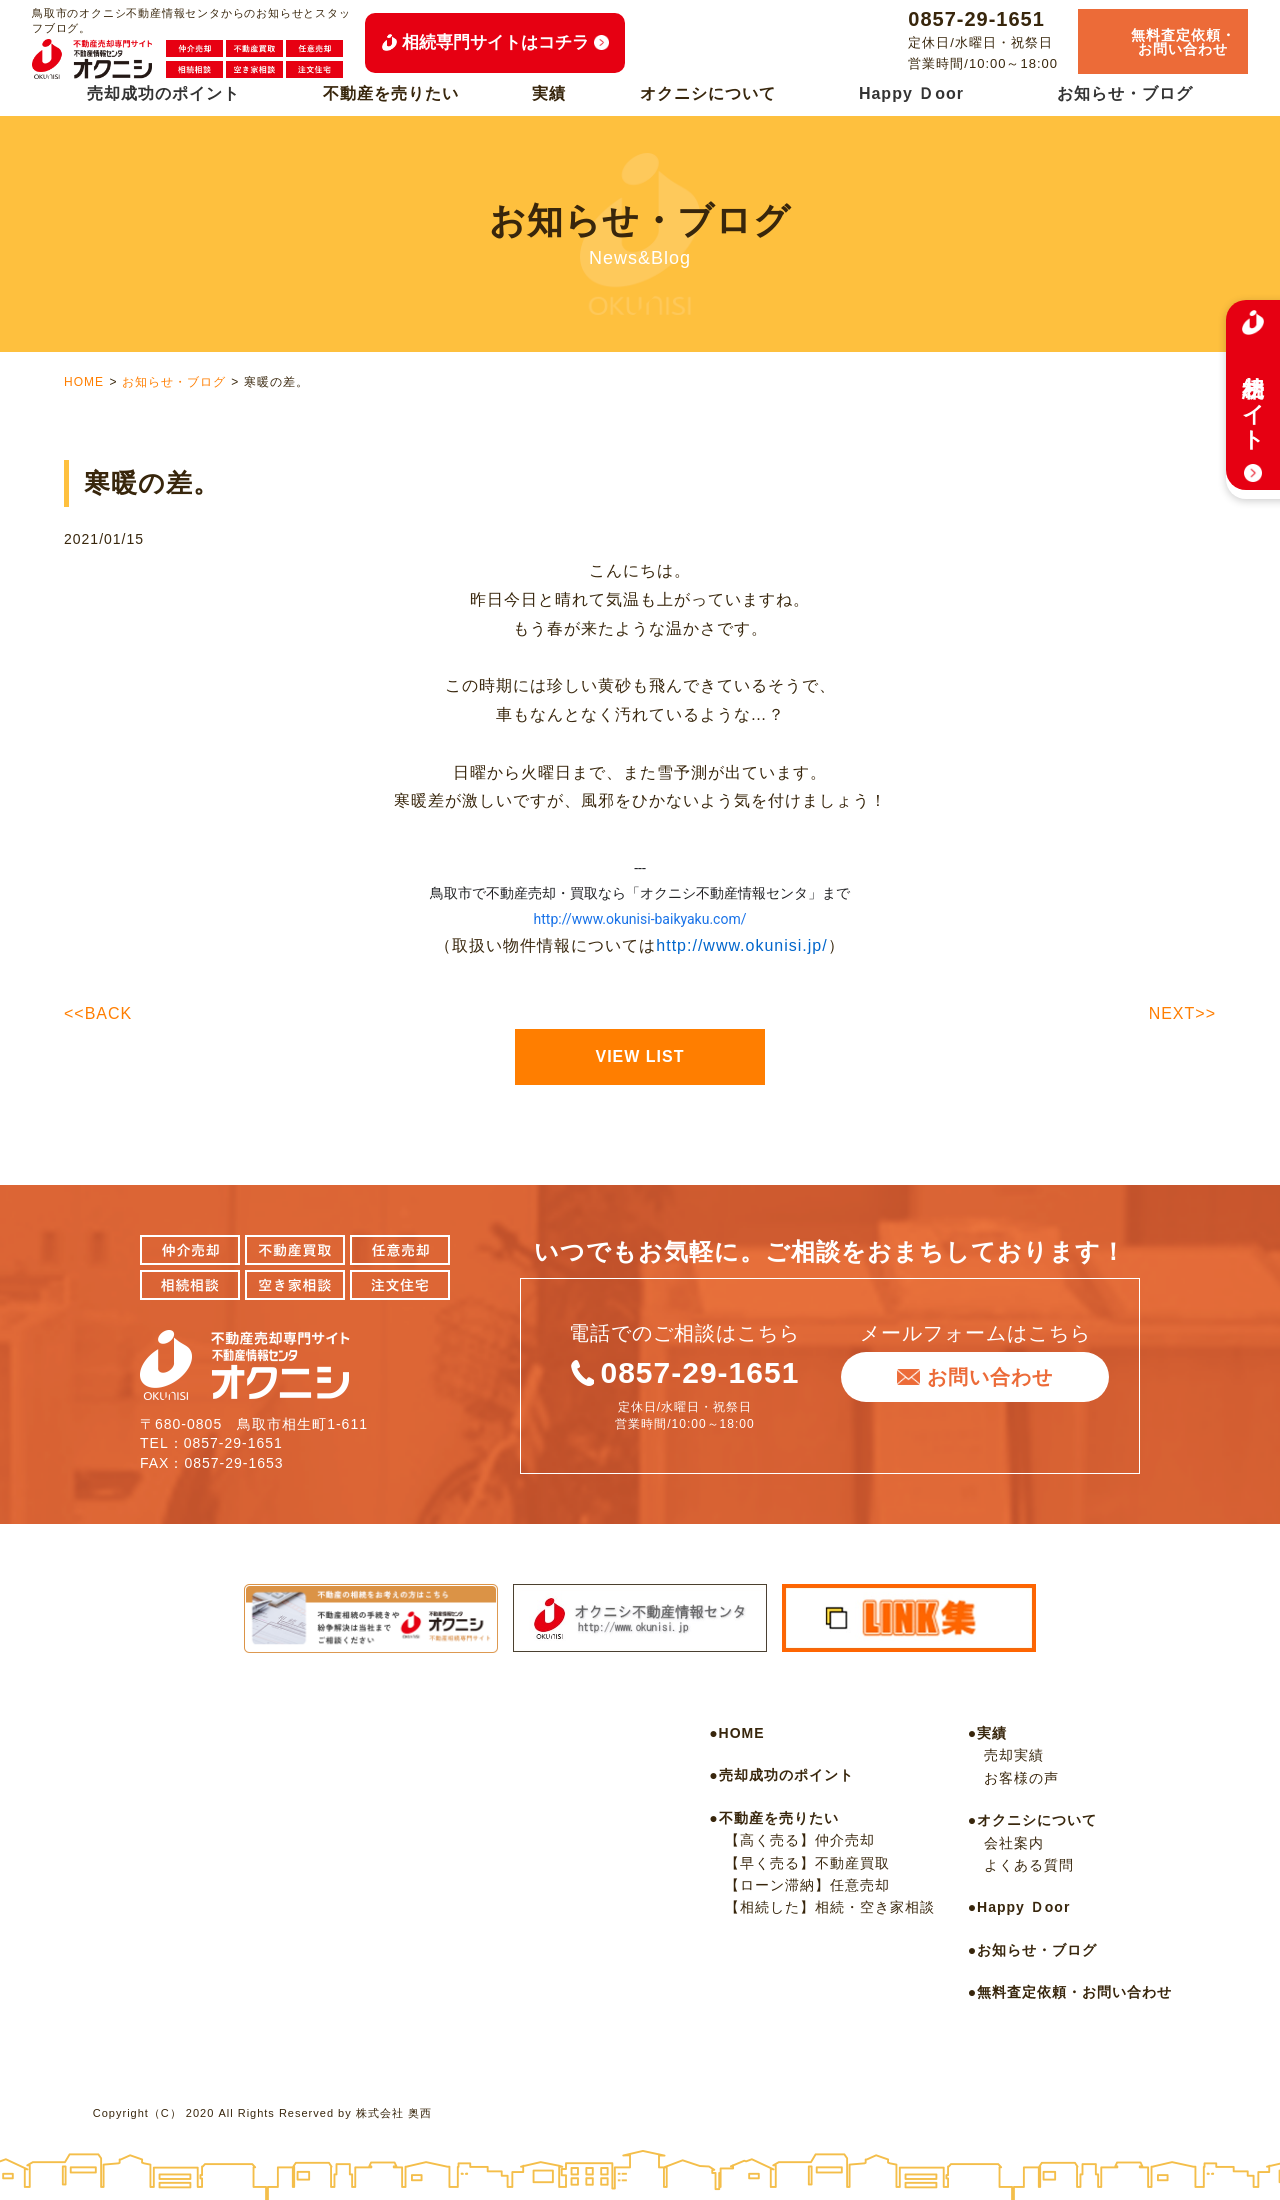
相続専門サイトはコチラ (495, 42)
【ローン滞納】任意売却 (807, 1885)
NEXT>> (1182, 1013)
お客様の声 (1021, 1778)
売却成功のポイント (163, 93)
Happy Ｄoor (911, 93)
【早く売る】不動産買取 (807, 1863)
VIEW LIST (640, 1056)
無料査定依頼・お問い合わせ (1074, 1992)
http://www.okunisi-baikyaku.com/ (640, 919)
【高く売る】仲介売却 (800, 1840)
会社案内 (1014, 1843)
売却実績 (1014, 1755)
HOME (84, 382)
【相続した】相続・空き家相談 (830, 1907)
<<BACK (98, 1013)
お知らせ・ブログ (1125, 93)
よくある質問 (1029, 1865)
